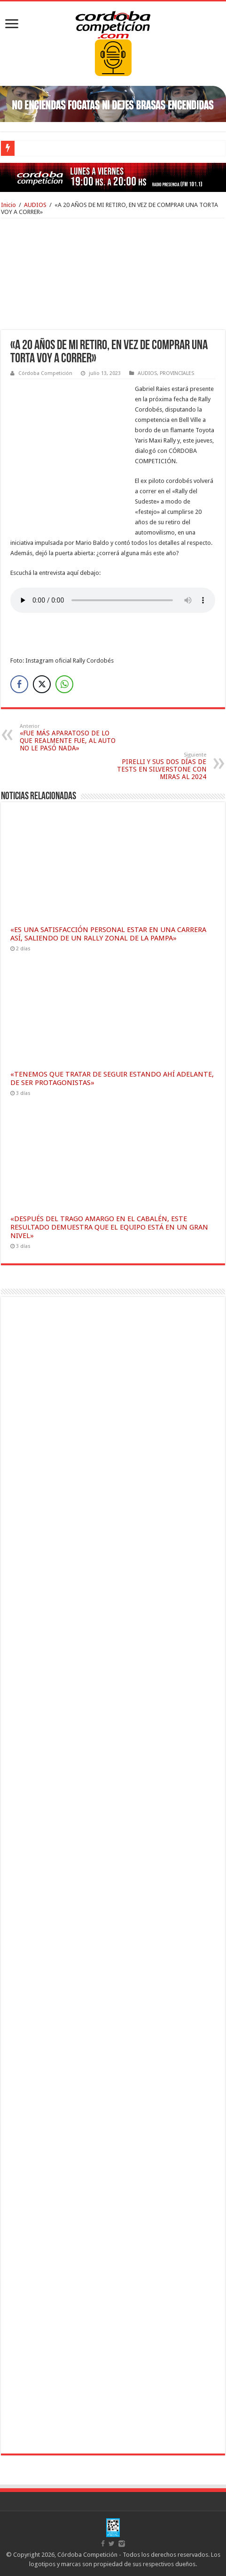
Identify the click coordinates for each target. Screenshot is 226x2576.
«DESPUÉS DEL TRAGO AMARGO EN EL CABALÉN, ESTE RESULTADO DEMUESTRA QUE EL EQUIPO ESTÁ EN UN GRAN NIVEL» (109, 1227)
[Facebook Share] (19, 684)
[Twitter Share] (42, 684)
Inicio (8, 204)
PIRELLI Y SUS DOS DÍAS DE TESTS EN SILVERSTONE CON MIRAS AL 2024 (158, 766)
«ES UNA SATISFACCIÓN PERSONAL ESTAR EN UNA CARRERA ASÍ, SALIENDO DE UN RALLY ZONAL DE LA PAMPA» (108, 933)
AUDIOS (35, 204)
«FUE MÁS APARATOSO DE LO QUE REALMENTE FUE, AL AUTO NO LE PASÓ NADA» (68, 737)
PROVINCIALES (177, 373)
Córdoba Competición (45, 373)
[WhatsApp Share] (64, 684)
